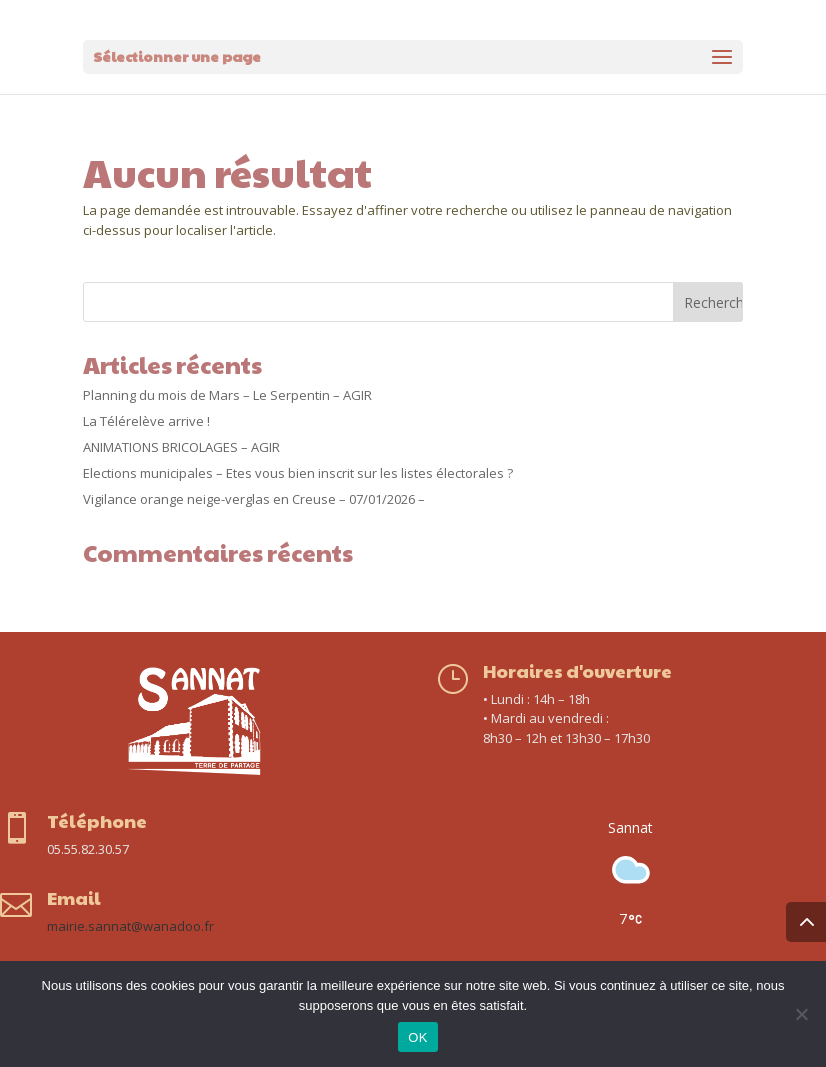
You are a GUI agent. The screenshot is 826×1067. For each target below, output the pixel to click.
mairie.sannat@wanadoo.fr (130, 926)
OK (417, 1037)
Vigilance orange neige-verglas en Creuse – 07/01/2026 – (254, 499)
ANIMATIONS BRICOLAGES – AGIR (181, 447)
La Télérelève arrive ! (146, 421)
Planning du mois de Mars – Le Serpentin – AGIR (227, 395)
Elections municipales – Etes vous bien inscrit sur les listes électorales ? (298, 473)
